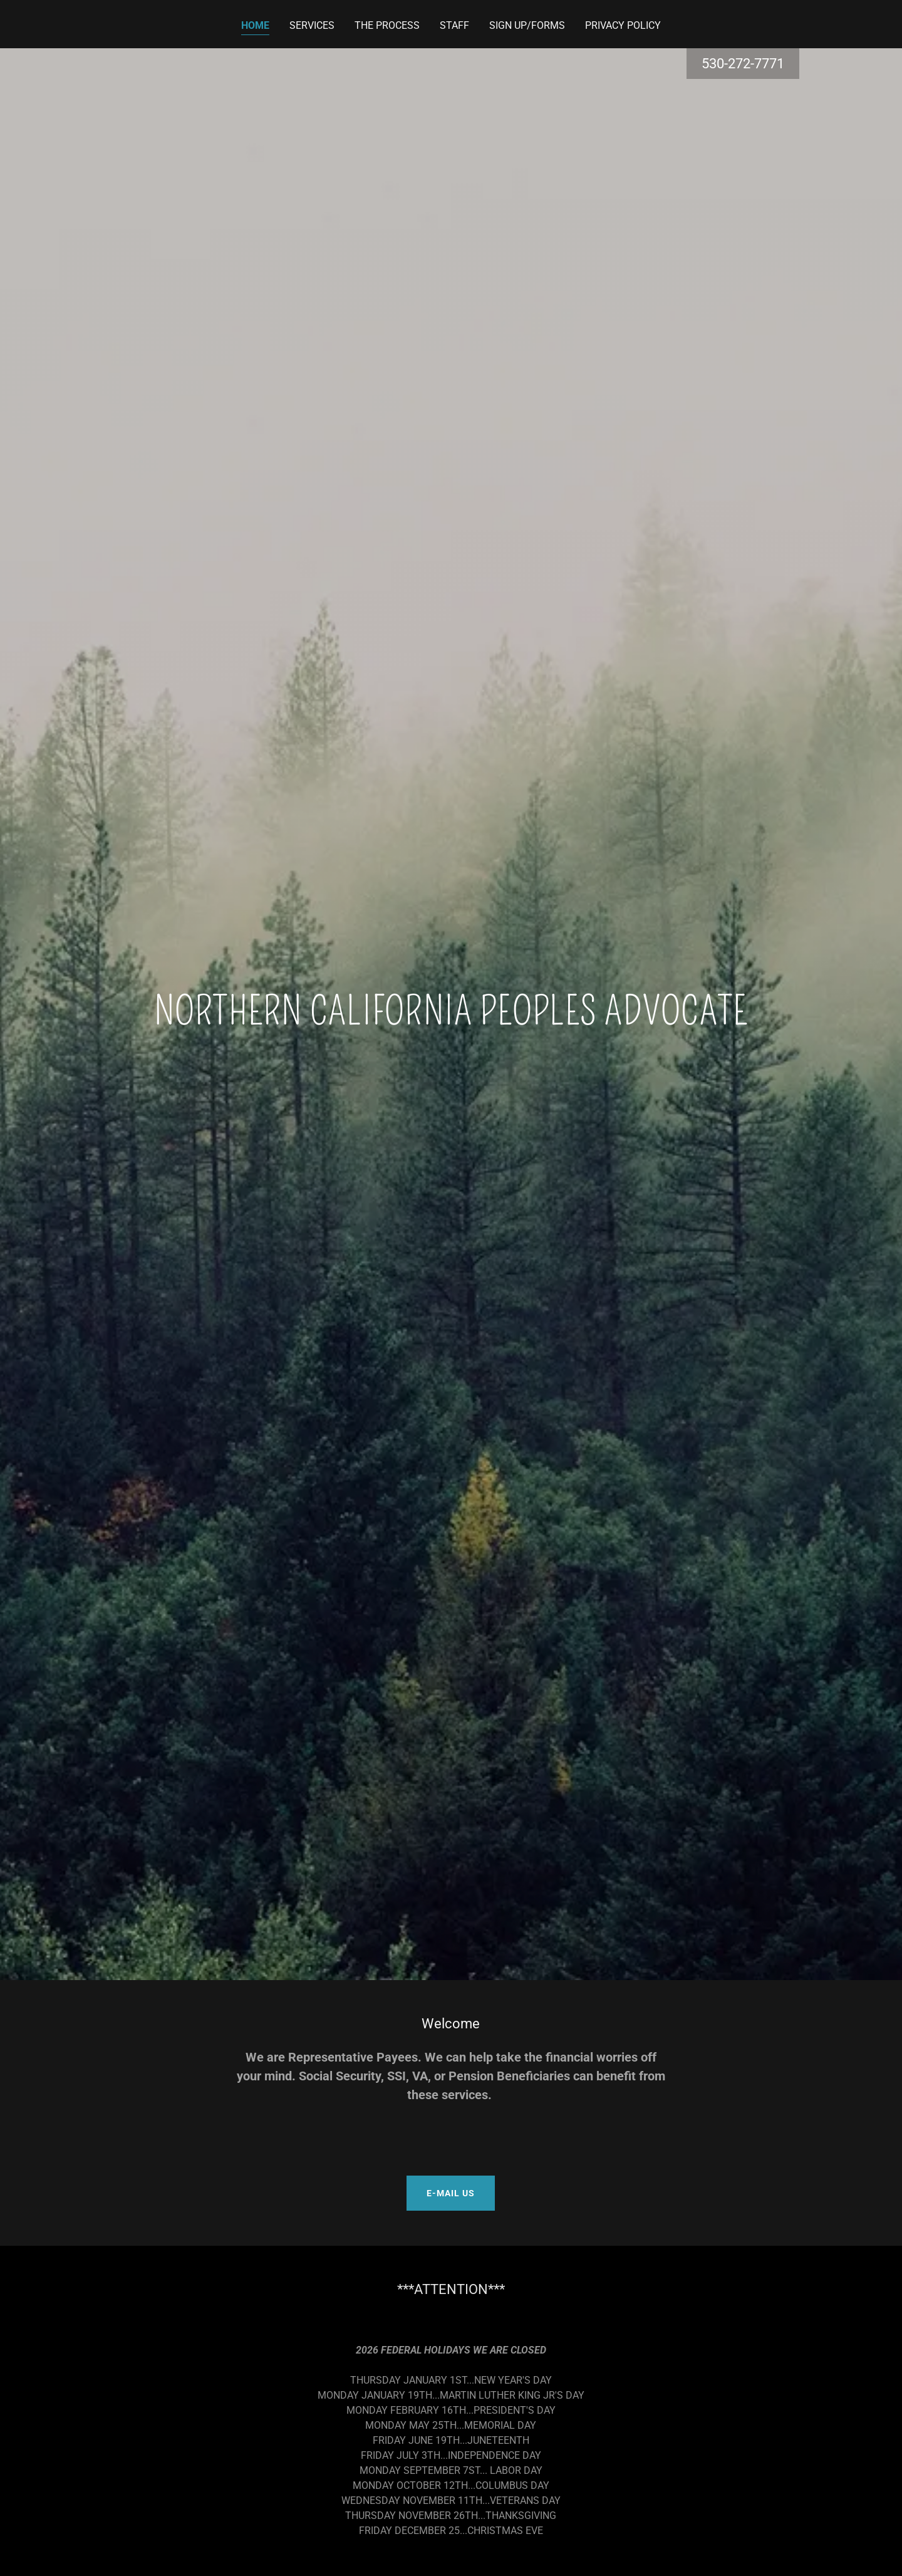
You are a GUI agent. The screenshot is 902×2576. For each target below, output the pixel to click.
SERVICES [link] (311, 25)
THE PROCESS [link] (387, 25)
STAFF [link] (454, 25)
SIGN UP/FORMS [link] (527, 25)
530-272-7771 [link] (743, 63)
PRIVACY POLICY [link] (623, 25)
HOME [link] (255, 25)
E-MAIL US (451, 2193)
